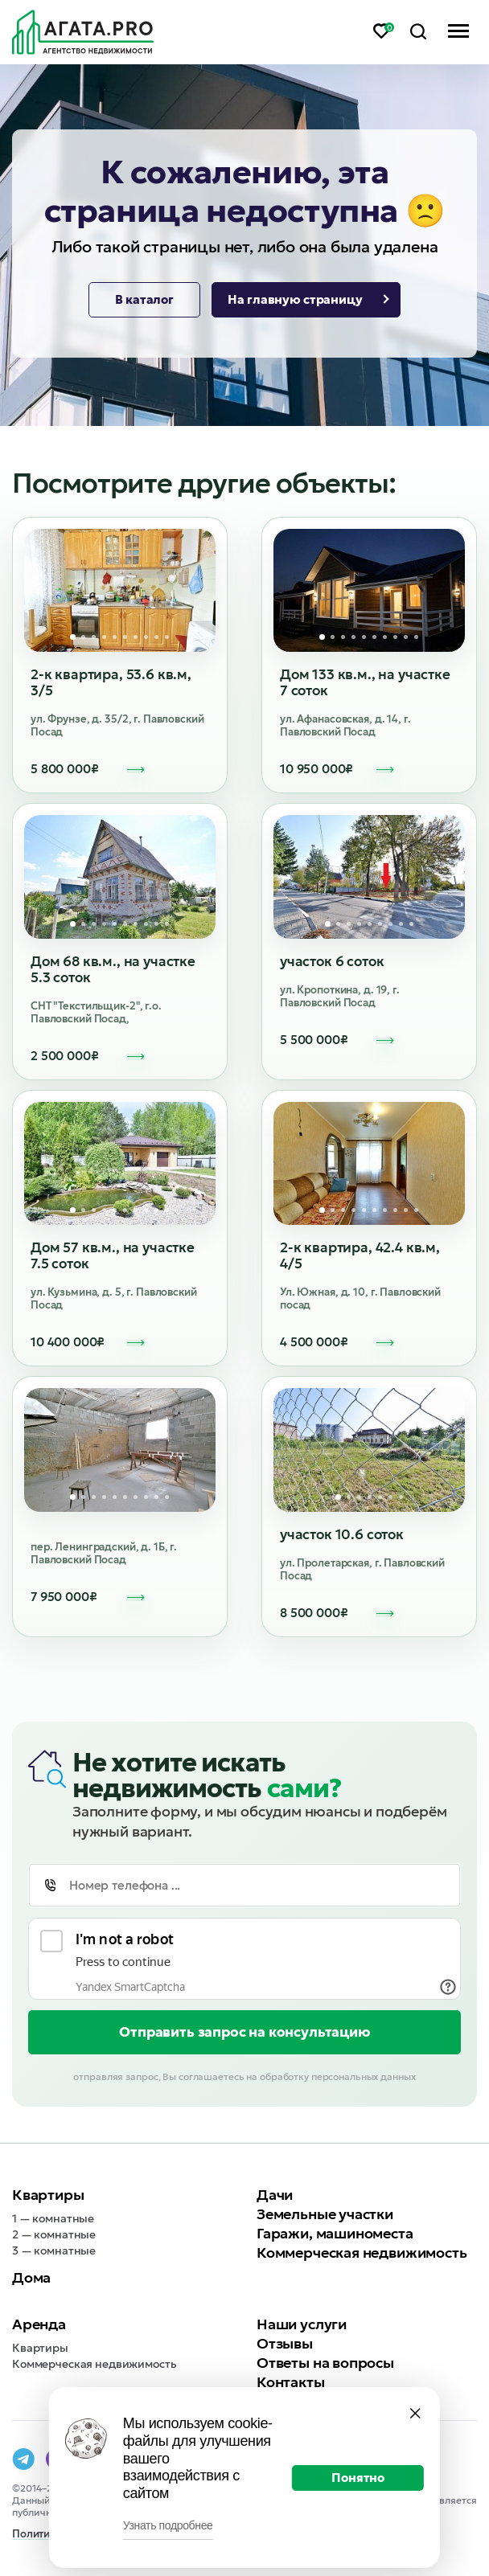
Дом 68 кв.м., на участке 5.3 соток (113, 969)
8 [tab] (146, 637)
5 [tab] (115, 637)
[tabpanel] (120, 591)
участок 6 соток (332, 961)
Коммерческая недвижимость (362, 2252)
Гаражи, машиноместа (335, 2233)
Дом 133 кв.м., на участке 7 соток (365, 682)
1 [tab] (73, 637)
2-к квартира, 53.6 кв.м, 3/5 (111, 682)
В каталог (144, 299)
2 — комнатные (54, 2234)
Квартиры (48, 2194)
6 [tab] (125, 637)
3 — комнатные (54, 2250)
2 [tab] (83, 637)
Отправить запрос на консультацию (244, 2032)
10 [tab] (167, 637)
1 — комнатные (53, 2218)
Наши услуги (302, 2324)
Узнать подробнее (168, 2525)
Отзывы (285, 2343)
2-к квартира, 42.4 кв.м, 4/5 (360, 1255)
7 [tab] (136, 637)
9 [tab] (156, 637)
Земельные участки (325, 2214)
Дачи (275, 2194)
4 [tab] (104, 637)
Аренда (39, 2324)
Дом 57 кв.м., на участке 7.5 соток (113, 1255)
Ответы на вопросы (325, 2362)
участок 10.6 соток (342, 1534)
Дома (31, 2277)
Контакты (291, 2382)
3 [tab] (94, 637)
